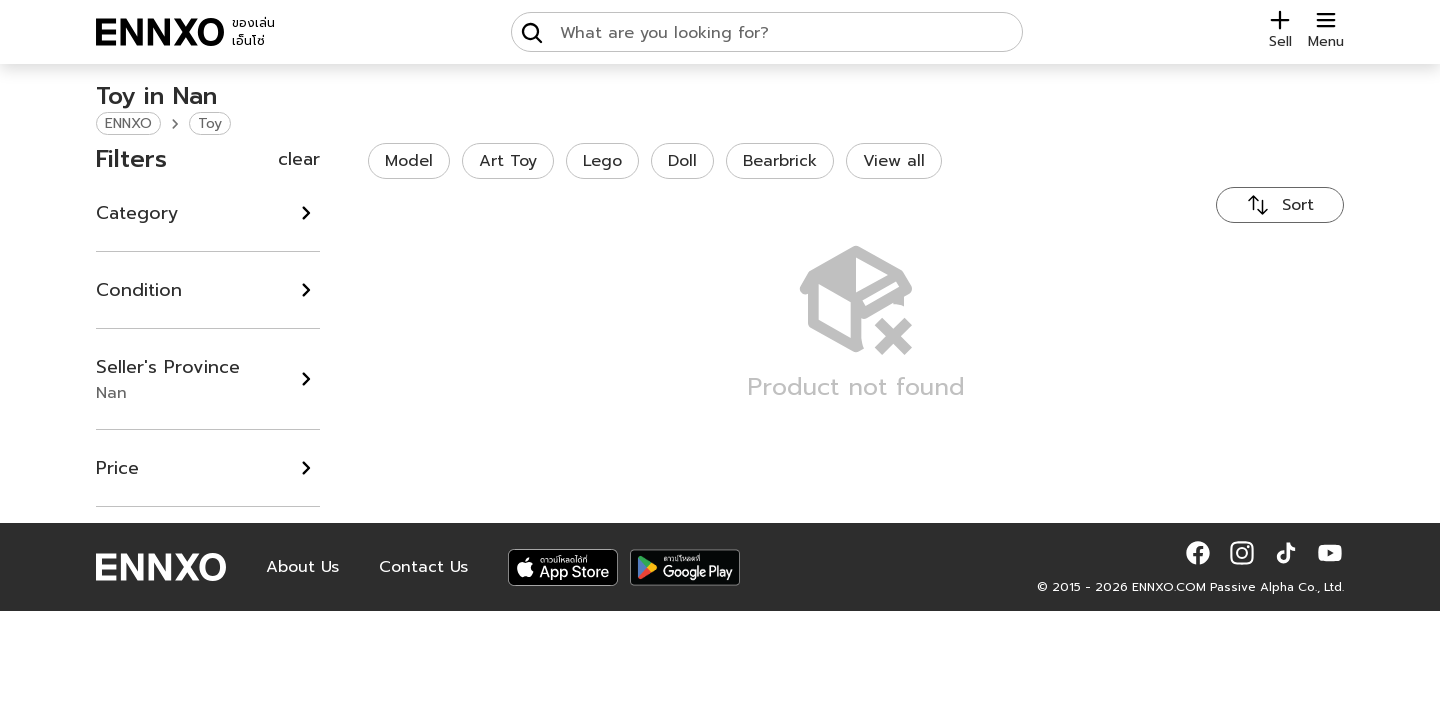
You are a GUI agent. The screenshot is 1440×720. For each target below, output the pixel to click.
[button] (1198, 553)
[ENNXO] (160, 32)
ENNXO (128, 123)
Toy (210, 123)
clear (299, 159)
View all (894, 161)
